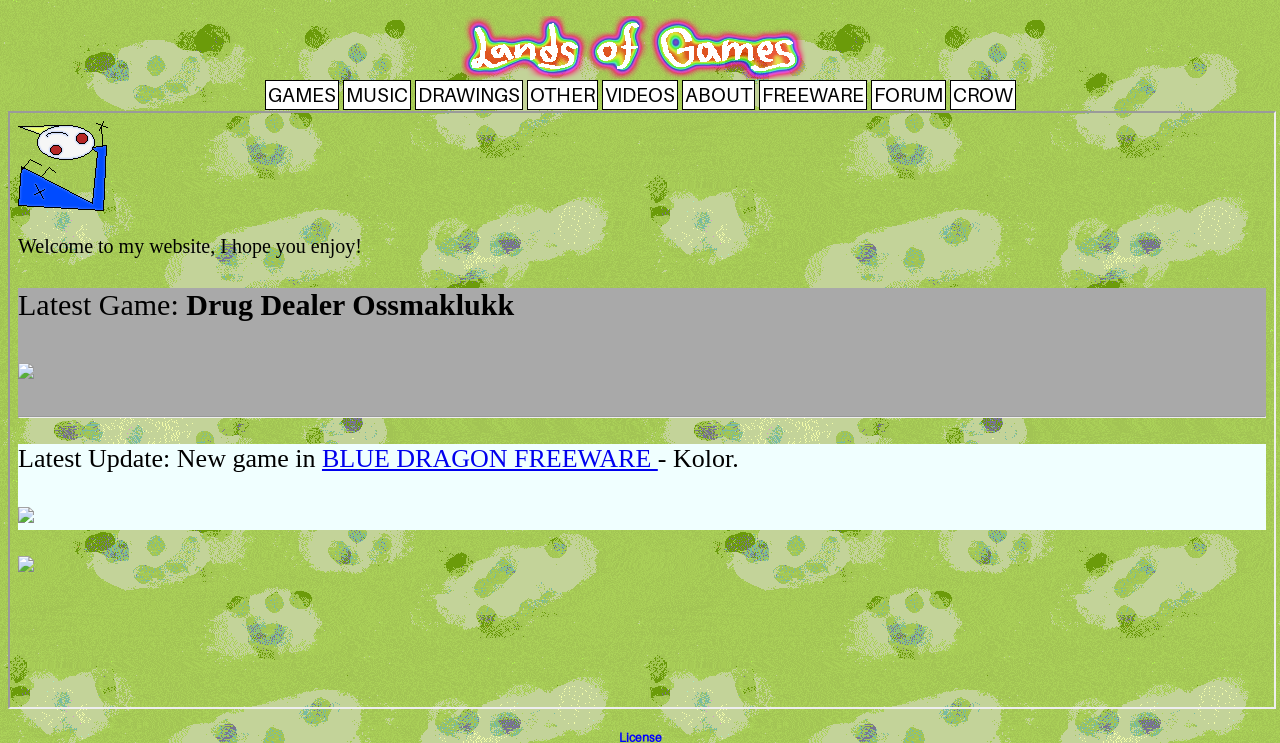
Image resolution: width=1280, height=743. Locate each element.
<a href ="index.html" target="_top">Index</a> (642, 410)
